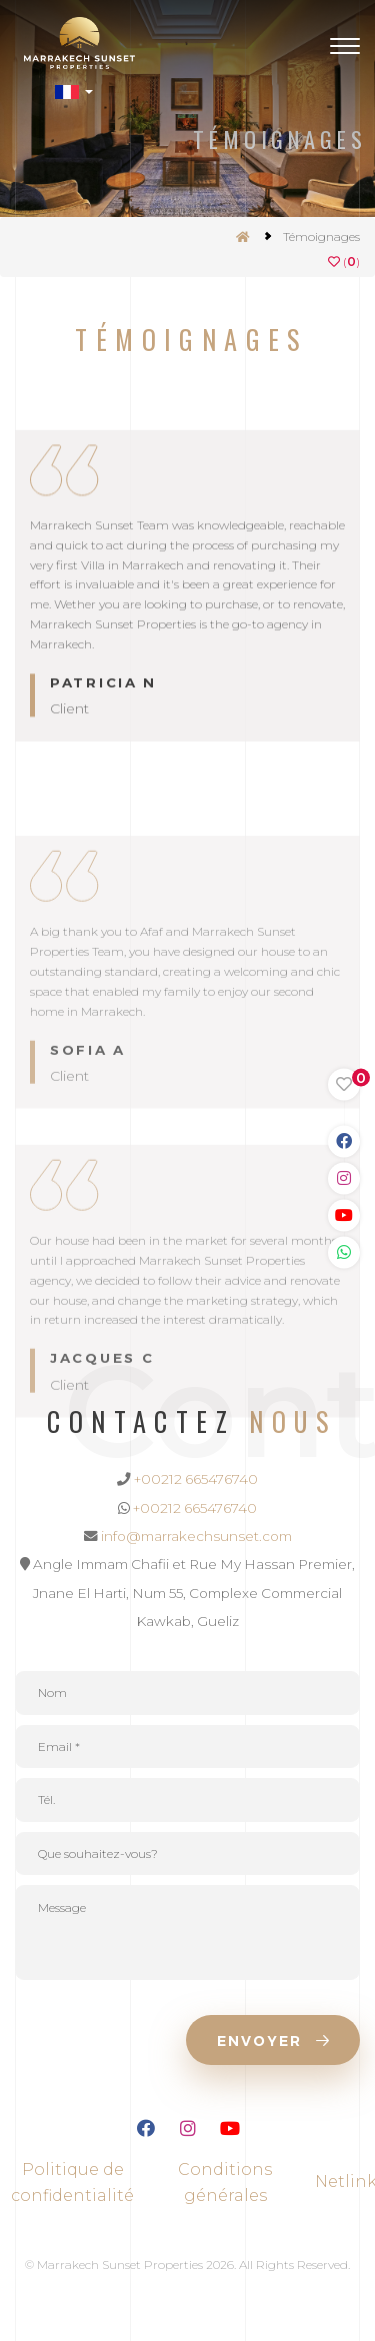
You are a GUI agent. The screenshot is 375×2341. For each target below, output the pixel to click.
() (344, 261)
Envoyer (273, 2041)
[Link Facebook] (344, 1141)
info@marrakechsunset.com (196, 1536)
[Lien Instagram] (188, 2131)
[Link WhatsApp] (344, 1252)
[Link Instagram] (344, 1178)
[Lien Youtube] (230, 2131)
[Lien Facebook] (146, 2131)
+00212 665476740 (196, 1479)
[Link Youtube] (344, 1215)
